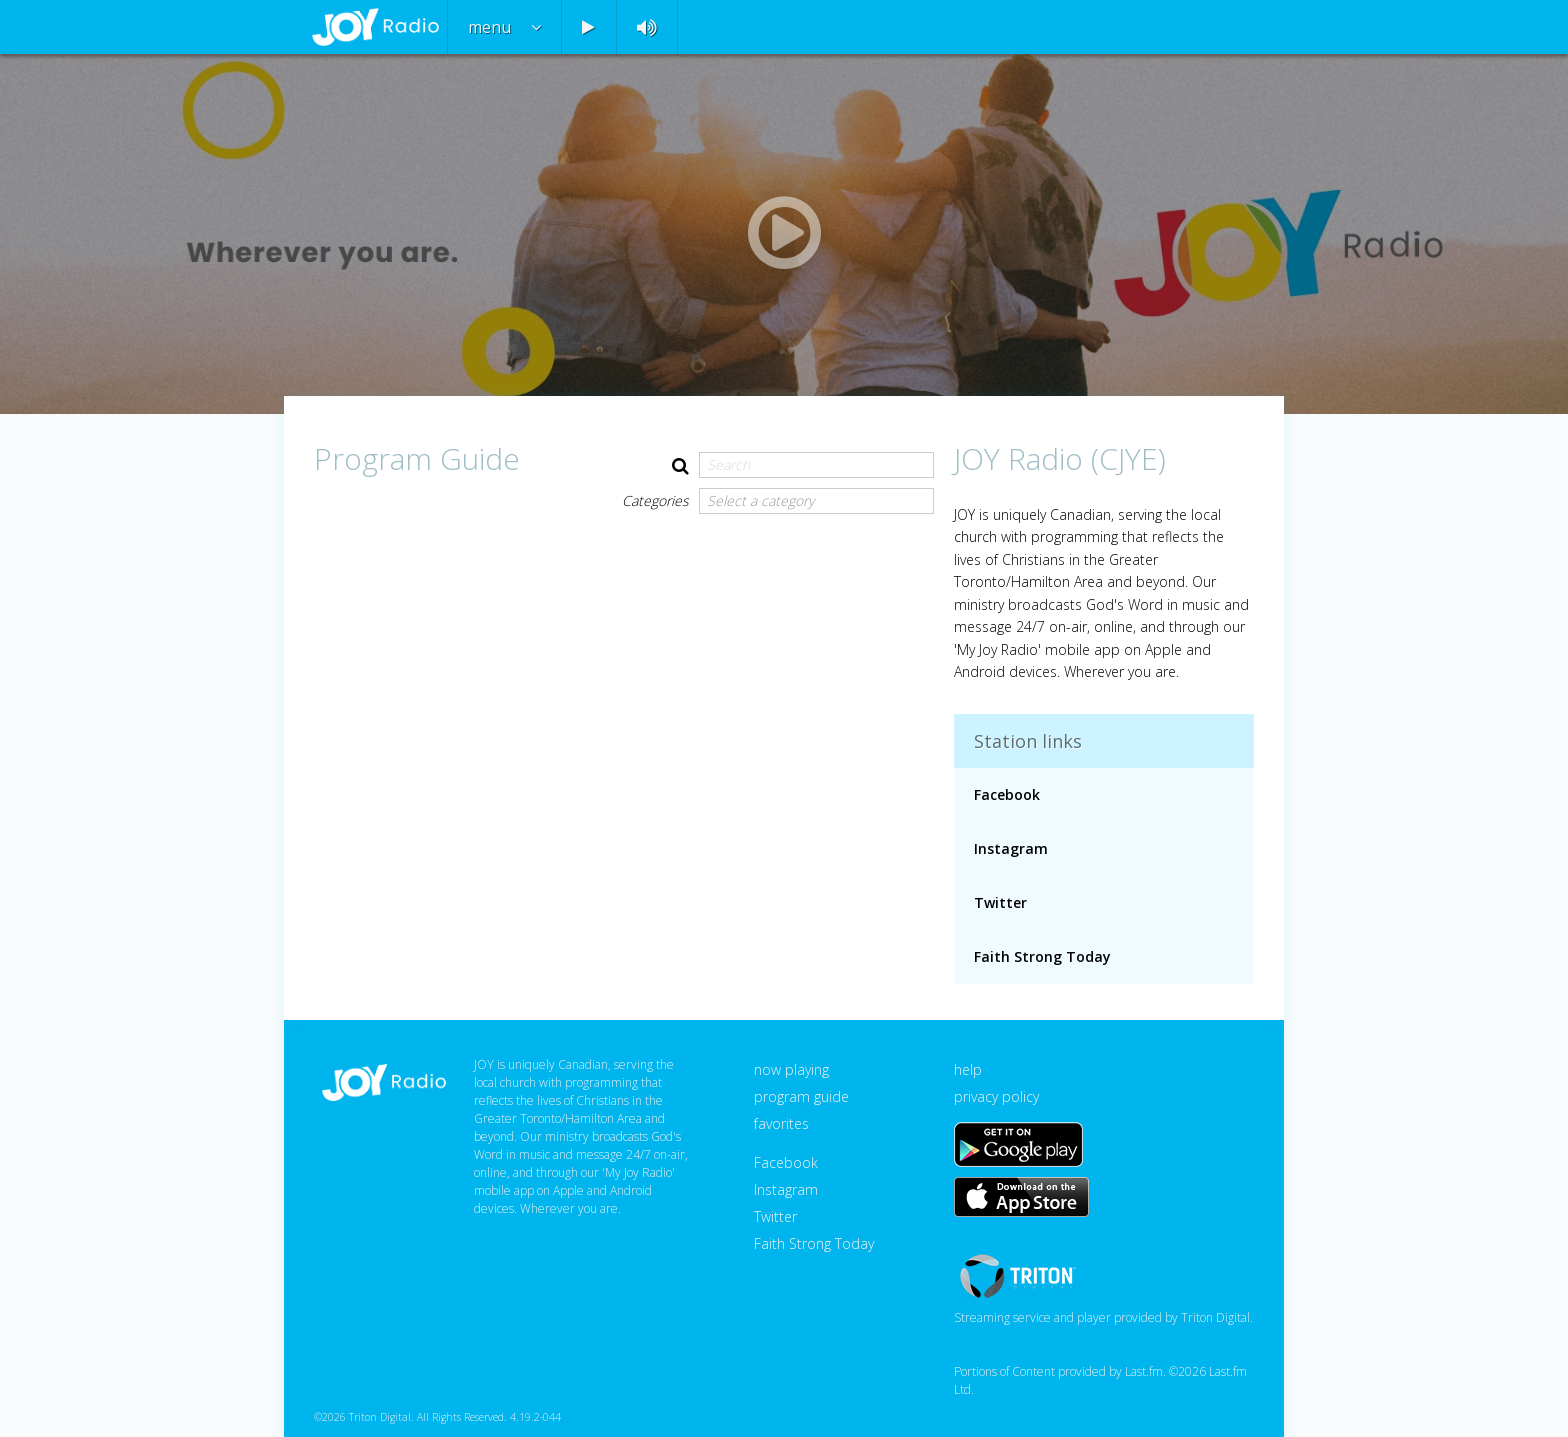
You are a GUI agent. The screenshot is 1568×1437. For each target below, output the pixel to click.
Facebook (1007, 794)
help (968, 1069)
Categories (655, 500)
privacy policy (996, 1096)
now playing (791, 1069)
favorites (781, 1123)
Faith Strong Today (1042, 956)
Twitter (1000, 902)
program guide (801, 1096)
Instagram (1011, 848)
